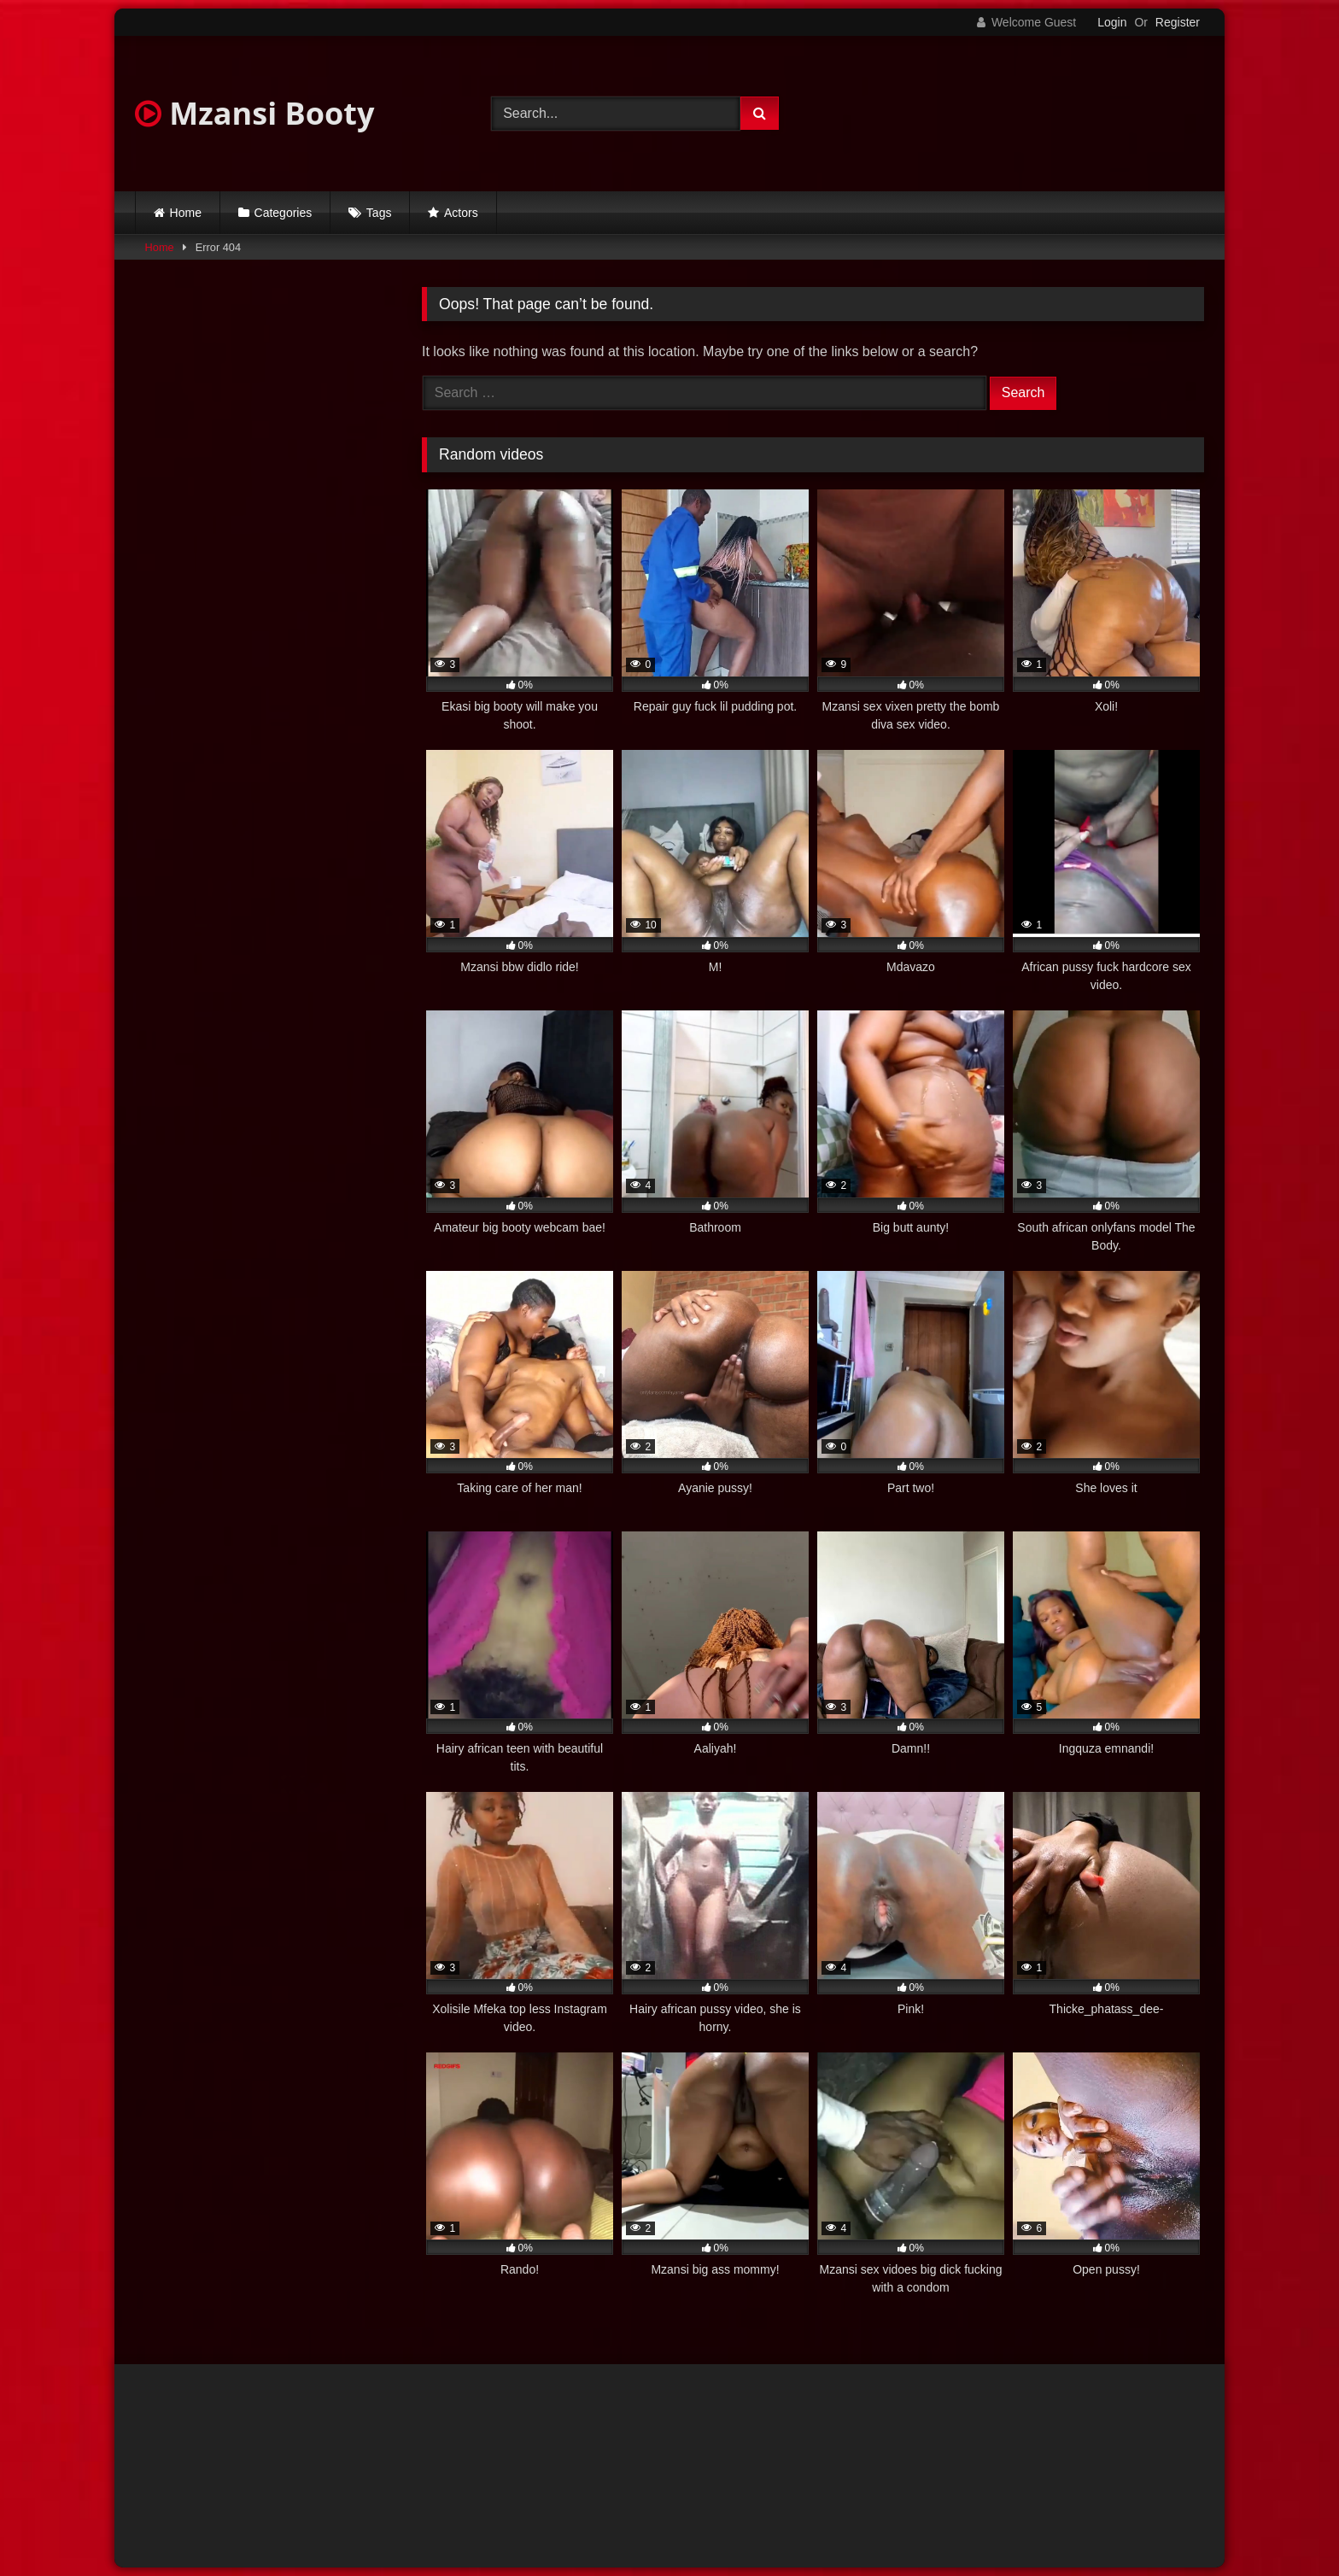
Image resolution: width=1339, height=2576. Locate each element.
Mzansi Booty (254, 113)
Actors (461, 213)
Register (1177, 22)
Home (186, 213)
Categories (283, 213)
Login (1111, 22)
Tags (379, 213)
